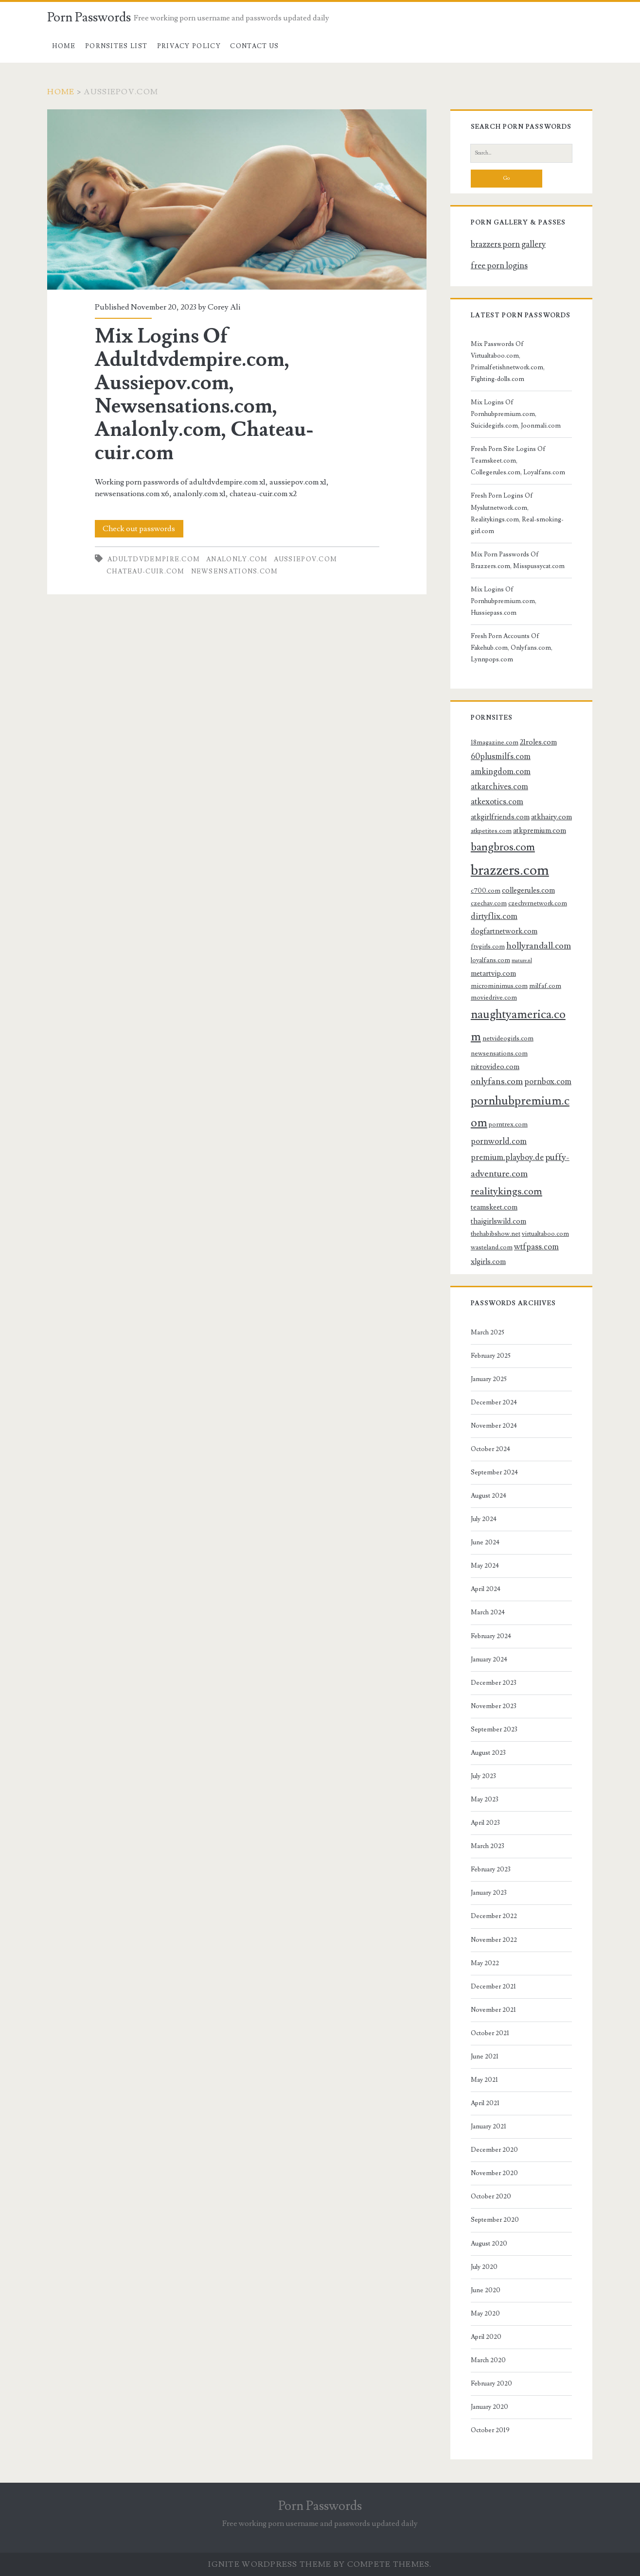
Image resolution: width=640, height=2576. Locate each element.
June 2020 (485, 2290)
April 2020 (486, 2337)
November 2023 (493, 1706)
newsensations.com (234, 571)
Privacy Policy (189, 46)
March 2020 (488, 2360)
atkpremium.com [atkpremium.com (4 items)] (539, 830)
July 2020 (484, 2267)
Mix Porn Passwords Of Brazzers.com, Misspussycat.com (518, 560)
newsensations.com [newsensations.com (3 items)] (499, 1053)
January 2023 (489, 1893)
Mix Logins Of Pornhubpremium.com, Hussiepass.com (503, 601)
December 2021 (493, 1986)
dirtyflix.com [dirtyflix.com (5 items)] (494, 916)
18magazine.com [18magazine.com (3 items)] (494, 742)
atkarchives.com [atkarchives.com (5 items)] (499, 786)
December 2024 (494, 1402)
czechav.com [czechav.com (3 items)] (489, 903)
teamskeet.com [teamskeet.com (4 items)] (494, 1207)
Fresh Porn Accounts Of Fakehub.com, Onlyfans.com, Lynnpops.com (511, 647)
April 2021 (485, 2103)
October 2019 (490, 2430)
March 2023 (487, 1846)
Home (63, 46)
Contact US (254, 46)
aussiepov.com (305, 559)
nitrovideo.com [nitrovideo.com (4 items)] (495, 1067)
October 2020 (491, 2196)
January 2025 (489, 1379)
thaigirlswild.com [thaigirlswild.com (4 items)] (498, 1221)
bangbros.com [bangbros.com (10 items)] (503, 847)
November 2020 (494, 2173)
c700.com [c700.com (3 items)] (485, 890)
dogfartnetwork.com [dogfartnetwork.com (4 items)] (504, 931)
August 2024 (488, 1496)
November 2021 (493, 2010)
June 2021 (484, 2056)
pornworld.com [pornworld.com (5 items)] (499, 1141)
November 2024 (494, 1426)
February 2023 (491, 1869)
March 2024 (488, 1612)
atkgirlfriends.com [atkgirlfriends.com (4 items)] (500, 817)
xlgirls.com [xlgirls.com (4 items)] (488, 1261)
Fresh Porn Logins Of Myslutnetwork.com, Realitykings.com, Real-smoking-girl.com (517, 513)
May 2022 (485, 1963)
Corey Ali (224, 307)
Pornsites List (116, 46)
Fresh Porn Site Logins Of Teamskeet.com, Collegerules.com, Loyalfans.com (518, 460)
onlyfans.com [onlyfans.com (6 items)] (497, 1081)
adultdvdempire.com (153, 559)
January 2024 (489, 1659)
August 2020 (489, 2244)
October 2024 (490, 1449)
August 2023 (488, 1753)
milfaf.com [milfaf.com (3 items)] (545, 986)
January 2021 (488, 2126)
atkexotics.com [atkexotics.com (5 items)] (497, 801)
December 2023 (493, 1683)
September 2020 (495, 2220)
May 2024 (485, 1566)
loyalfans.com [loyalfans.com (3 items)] (490, 960)
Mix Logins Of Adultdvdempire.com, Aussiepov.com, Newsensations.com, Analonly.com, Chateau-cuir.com (237, 199)
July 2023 (483, 1776)
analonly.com (237, 559)
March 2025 (487, 1332)
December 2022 (494, 1916)
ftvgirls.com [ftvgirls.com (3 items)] (488, 946)
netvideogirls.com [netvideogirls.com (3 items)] (507, 1038)
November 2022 (494, 1940)
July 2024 (484, 1519)
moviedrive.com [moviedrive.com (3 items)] (494, 997)
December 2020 (494, 2150)
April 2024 (485, 1589)
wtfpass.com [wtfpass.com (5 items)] (536, 1247)
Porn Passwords (89, 17)
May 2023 (484, 1799)
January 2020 (489, 2407)
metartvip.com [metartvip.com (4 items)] (493, 973)
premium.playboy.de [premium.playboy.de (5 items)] (507, 1157)
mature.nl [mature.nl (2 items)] (522, 960)
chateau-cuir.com (146, 571)
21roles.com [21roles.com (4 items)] (538, 742)
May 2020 (485, 2313)
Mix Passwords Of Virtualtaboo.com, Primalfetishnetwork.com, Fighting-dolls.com (508, 361)
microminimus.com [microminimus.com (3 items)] (499, 986)
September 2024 (494, 1472)
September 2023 (494, 1729)
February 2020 (491, 2383)
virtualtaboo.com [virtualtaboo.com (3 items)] (545, 1233)
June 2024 (485, 1542)
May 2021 (484, 2080)
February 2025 (491, 1356)
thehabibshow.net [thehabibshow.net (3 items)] (495, 1233)
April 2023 (485, 1823)
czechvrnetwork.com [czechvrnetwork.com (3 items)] (537, 903)
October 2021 (490, 2033)
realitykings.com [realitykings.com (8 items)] (506, 1191)
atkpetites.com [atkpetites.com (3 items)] (491, 831)
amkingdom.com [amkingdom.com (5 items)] (501, 771)
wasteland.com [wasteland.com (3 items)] (492, 1247)
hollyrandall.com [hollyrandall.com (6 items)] (538, 945)
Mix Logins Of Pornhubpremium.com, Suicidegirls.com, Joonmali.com (516, 414)
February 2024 (491, 1636)
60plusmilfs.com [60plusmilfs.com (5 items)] (501, 756)
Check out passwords (139, 529)
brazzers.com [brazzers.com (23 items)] (510, 870)
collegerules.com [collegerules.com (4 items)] (528, 890)
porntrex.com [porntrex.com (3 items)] (508, 1124)
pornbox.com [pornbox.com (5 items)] (547, 1081)
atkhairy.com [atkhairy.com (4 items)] (551, 817)
